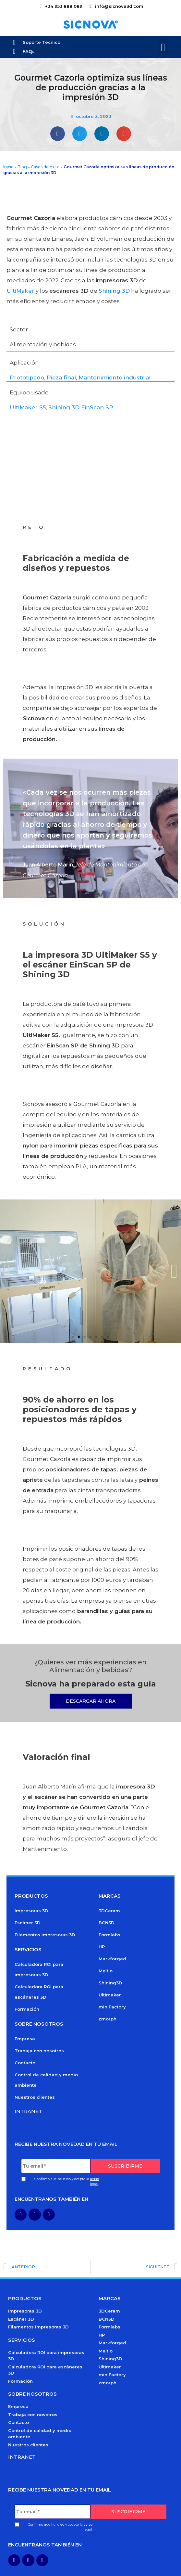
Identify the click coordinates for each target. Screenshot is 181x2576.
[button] (163, 48)
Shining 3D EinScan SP (80, 407)
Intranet (28, 2111)
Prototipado (27, 377)
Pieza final (61, 377)
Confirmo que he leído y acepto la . (66, 2181)
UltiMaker (20, 291)
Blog (22, 166)
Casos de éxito (45, 166)
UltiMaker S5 (28, 407)
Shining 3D (114, 291)
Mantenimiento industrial (114, 377)
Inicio (8, 166)
